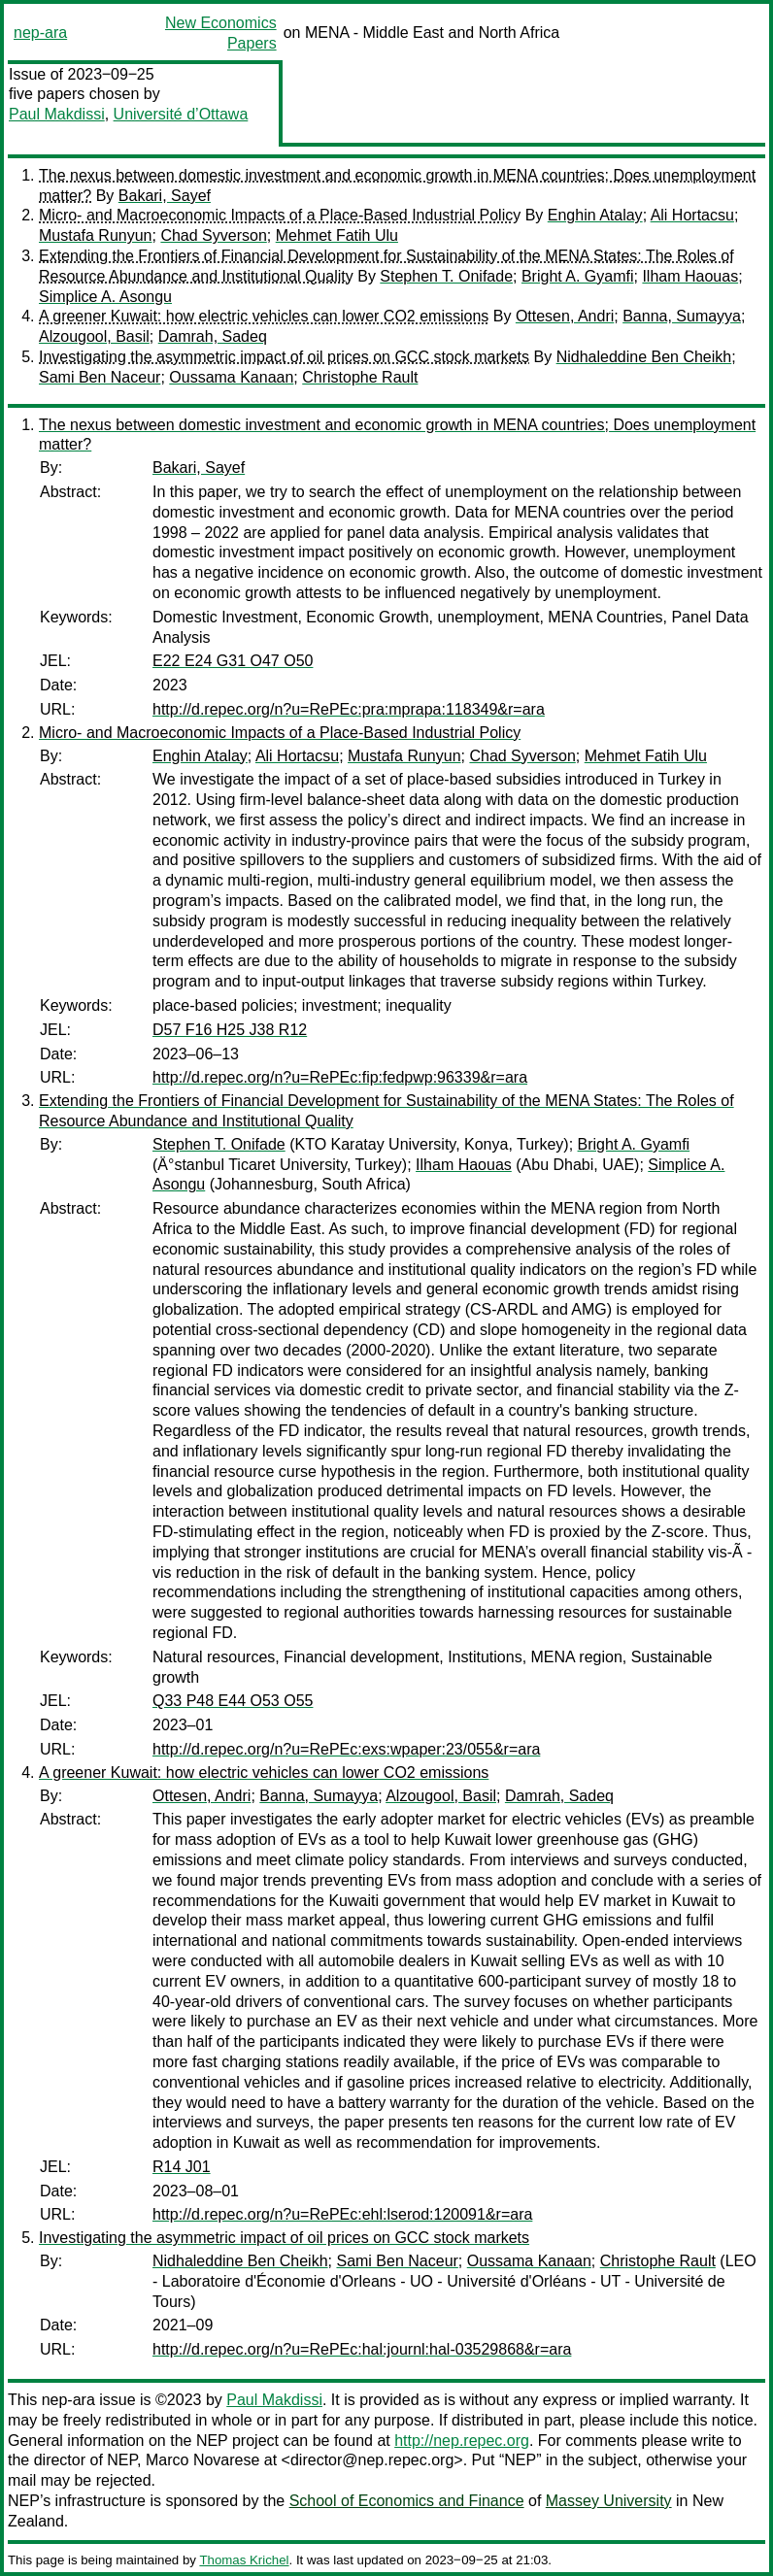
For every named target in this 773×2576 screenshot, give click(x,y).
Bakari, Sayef (164, 195)
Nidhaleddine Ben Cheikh (644, 357)
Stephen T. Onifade (446, 276)
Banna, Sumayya (681, 316)
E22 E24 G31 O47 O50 (232, 660)
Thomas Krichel (243, 2560)
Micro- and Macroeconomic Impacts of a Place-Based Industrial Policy (280, 215)
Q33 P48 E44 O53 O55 (232, 1700)
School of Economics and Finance (406, 2500)
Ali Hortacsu (692, 215)
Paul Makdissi (57, 114)
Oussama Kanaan (231, 377)
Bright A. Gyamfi (577, 276)
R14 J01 (181, 2166)
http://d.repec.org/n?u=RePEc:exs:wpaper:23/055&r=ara (346, 1749)
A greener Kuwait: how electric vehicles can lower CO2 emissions (263, 316)
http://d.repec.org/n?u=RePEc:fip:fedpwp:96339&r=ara (339, 1077)
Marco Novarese (202, 2460)
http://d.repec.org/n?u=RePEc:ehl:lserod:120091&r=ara (342, 2214)
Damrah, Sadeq (212, 336)
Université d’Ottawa (181, 114)
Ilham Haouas (690, 276)
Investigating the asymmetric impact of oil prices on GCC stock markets (284, 357)
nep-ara (40, 32)
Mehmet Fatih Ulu (337, 235)
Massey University (609, 2500)
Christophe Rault (360, 377)
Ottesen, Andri (565, 316)
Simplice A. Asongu (105, 296)
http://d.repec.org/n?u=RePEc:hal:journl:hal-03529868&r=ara (361, 2349)
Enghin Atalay (595, 215)
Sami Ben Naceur (99, 377)
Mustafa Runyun (95, 235)
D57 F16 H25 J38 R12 (229, 1029)
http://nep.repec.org (461, 2440)
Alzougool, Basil (94, 336)
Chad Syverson (213, 235)
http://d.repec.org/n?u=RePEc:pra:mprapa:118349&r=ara (348, 709)
